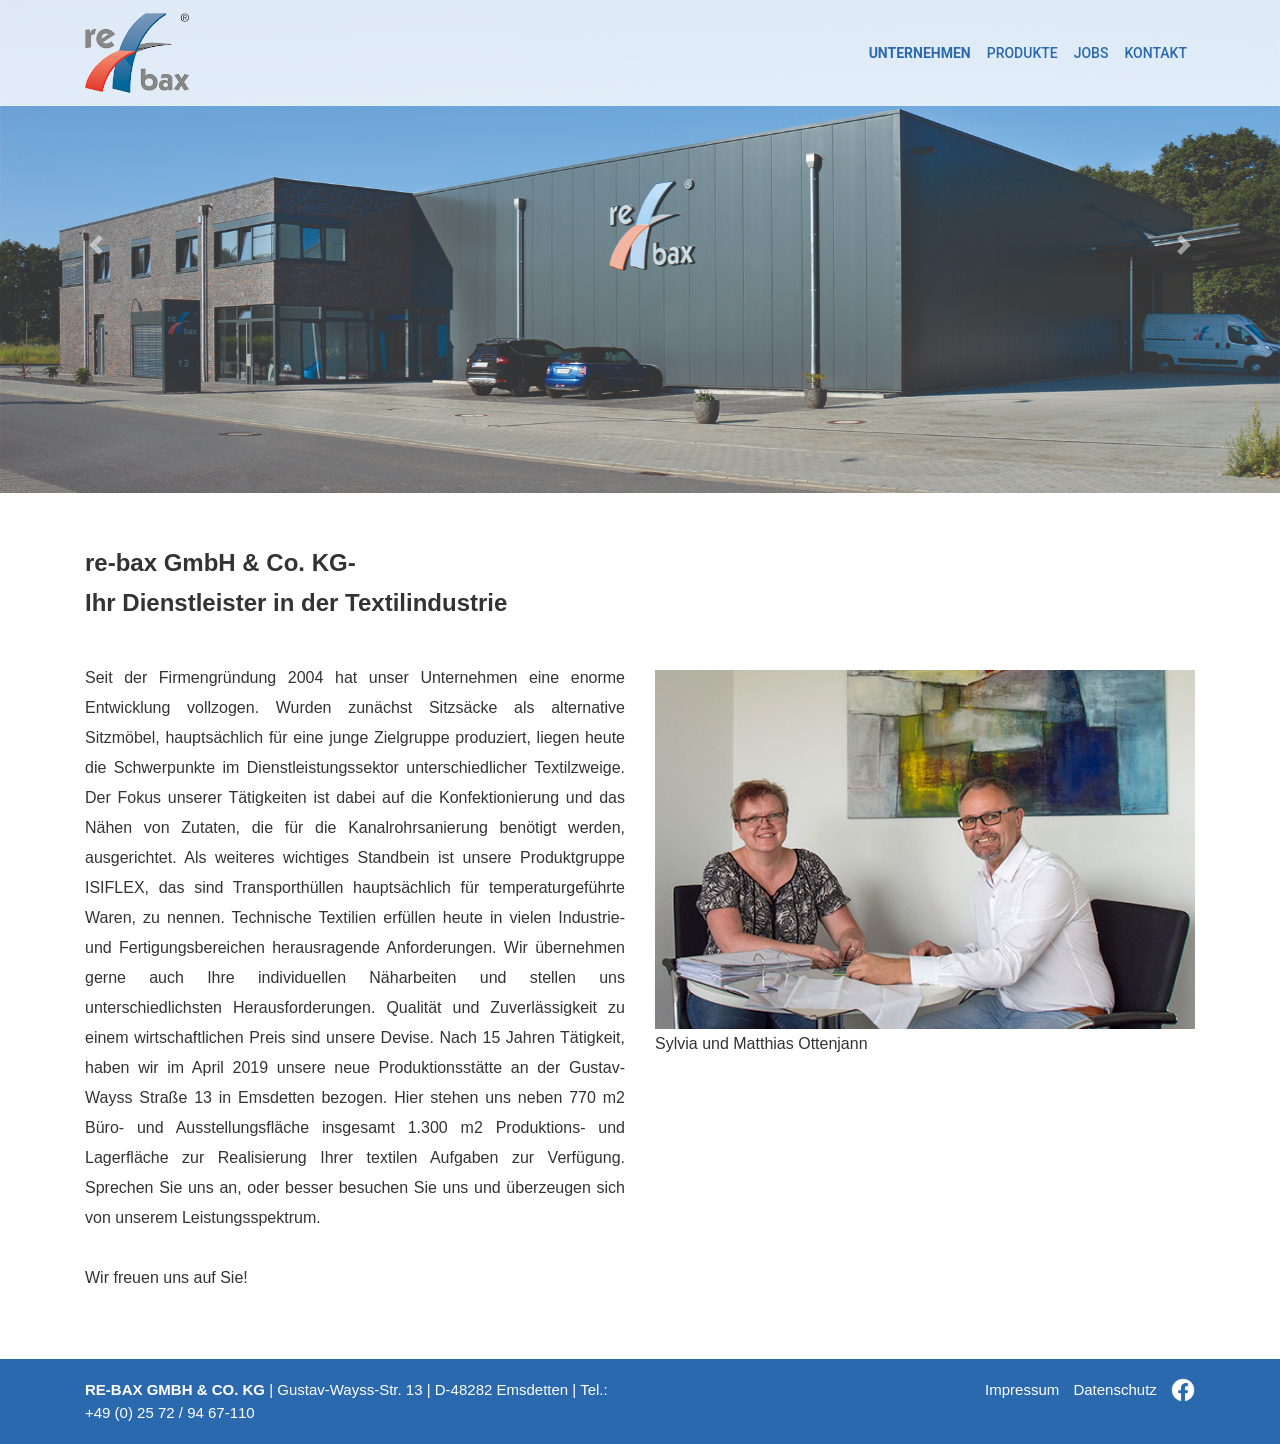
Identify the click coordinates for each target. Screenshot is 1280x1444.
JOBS (1091, 53)
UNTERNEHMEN (920, 53)
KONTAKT (1155, 53)
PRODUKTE (1022, 53)
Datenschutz (1114, 1389)
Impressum (1022, 1389)
